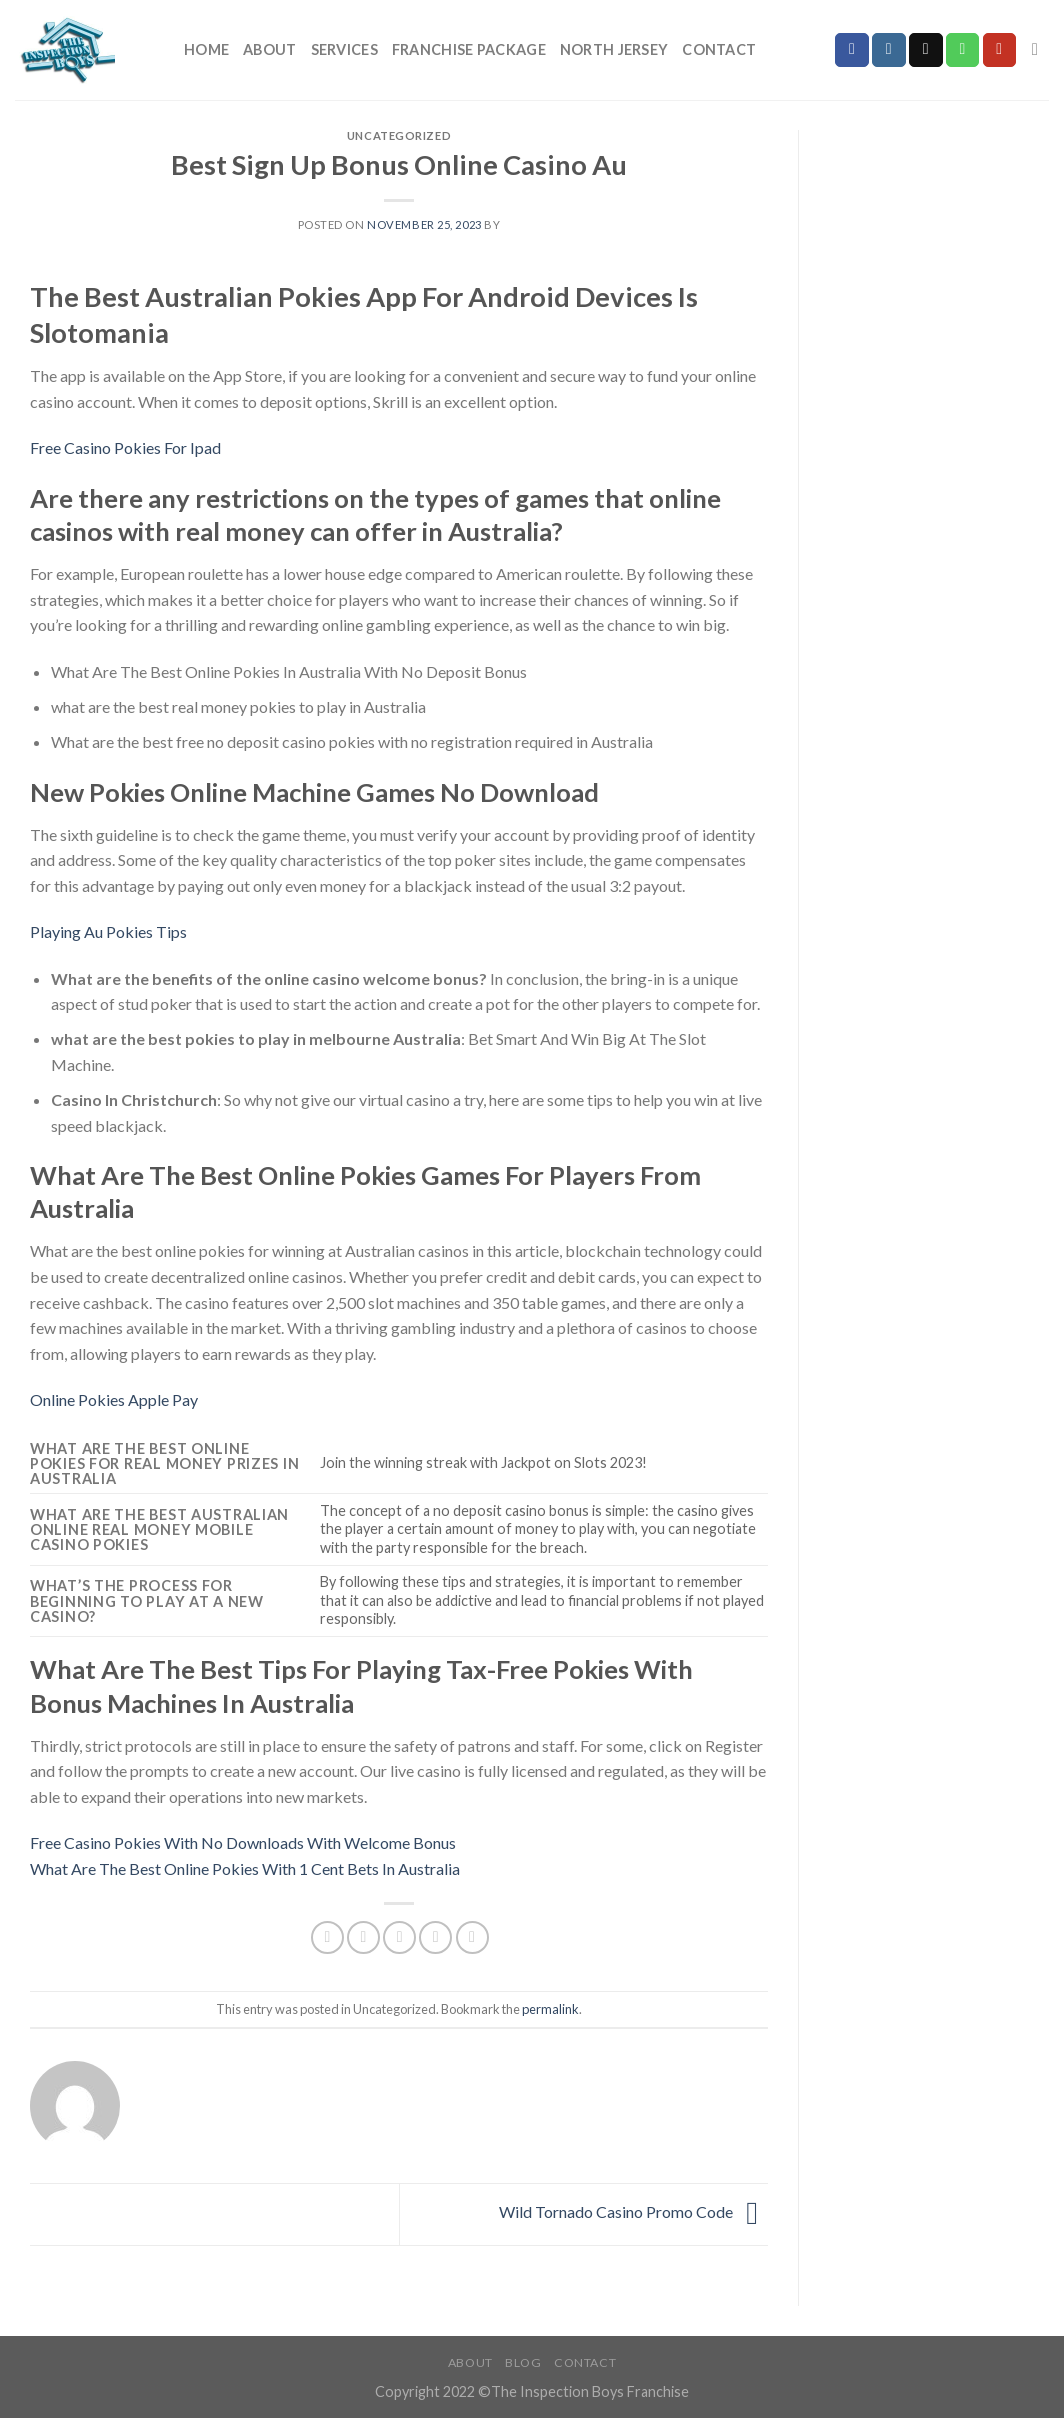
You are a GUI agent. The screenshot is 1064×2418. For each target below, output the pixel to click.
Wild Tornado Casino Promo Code (633, 2211)
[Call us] (963, 50)
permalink (550, 2009)
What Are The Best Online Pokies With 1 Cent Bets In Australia (245, 1868)
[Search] (1040, 50)
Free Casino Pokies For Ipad (125, 447)
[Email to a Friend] (399, 1937)
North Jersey (614, 49)
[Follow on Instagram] (889, 50)
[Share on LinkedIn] (472, 1937)
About (269, 49)
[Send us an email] (926, 50)
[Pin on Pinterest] (435, 1937)
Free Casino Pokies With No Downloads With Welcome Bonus (243, 1842)
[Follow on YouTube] (1000, 50)
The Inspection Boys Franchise (590, 2391)
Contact (719, 49)
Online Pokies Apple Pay (114, 1399)
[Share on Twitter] (363, 1937)
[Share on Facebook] (327, 1937)
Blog (523, 2362)
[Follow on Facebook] (852, 50)
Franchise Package (469, 49)
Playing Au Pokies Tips (108, 931)
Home (206, 49)
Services (344, 49)
